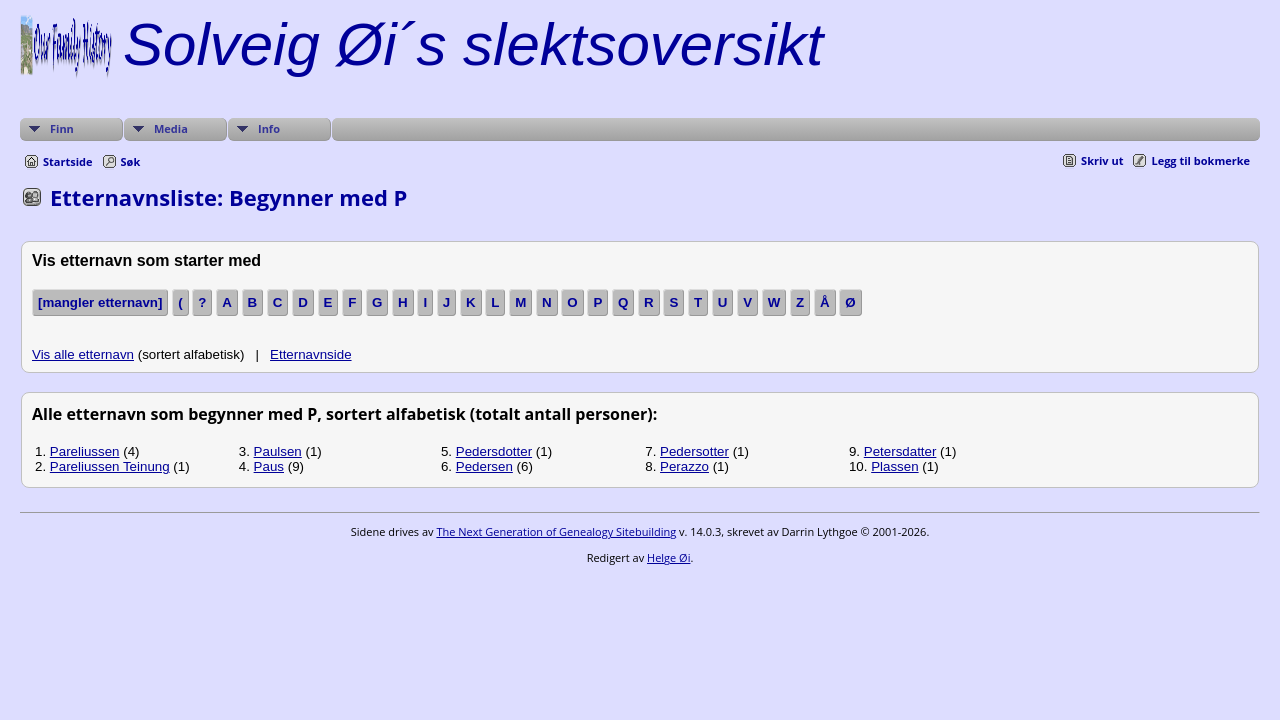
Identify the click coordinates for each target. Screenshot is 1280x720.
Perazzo (684, 466)
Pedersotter (694, 451)
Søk (131, 161)
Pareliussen (85, 451)
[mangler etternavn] (100, 302)
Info (269, 128)
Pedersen (484, 466)
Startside (68, 161)
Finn (62, 128)
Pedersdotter (494, 451)
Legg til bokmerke (1200, 160)
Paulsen (278, 451)
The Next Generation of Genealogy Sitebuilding (556, 531)
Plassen (894, 466)
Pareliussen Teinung (110, 466)
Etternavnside (311, 354)
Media (171, 128)
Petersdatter (900, 451)
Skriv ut (1102, 160)
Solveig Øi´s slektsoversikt (473, 44)
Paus (269, 466)
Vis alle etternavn (83, 354)
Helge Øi (668, 557)
